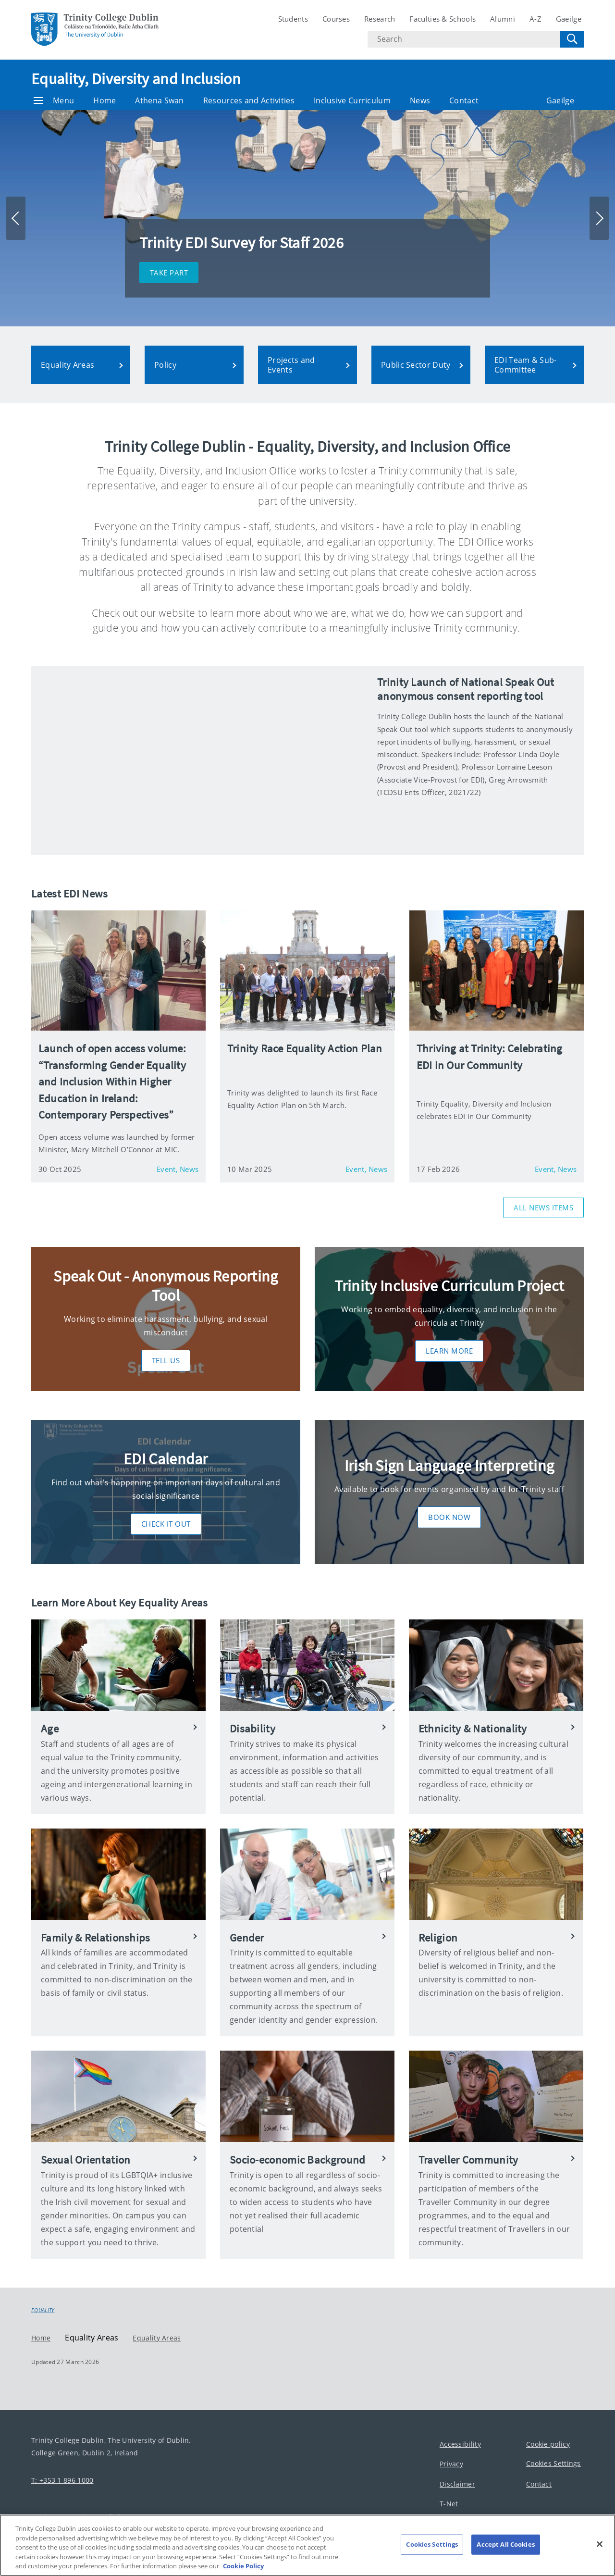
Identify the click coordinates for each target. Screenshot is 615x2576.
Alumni (502, 19)
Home (104, 100)
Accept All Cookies (505, 2544)
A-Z (535, 19)
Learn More (449, 1351)
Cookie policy (548, 2443)
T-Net (449, 2503)
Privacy (451, 2463)
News (420, 100)
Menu (54, 100)
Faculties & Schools (442, 19)
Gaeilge (568, 19)
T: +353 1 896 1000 (62, 2479)
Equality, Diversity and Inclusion (136, 78)
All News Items (543, 1207)
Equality (42, 2310)
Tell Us (166, 1360)
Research (379, 19)
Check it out (166, 1524)
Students (293, 19)
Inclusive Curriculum (352, 100)
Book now (449, 1517)
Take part (169, 272)
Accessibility (460, 2443)
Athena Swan (159, 100)
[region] (307, 2545)
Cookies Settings (553, 2463)
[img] (199, 760)
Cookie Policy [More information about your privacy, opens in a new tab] (243, 2566)
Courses (336, 19)
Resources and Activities (249, 100)
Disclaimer (457, 2483)
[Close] (599, 2544)
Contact (464, 100)
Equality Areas (157, 2337)
